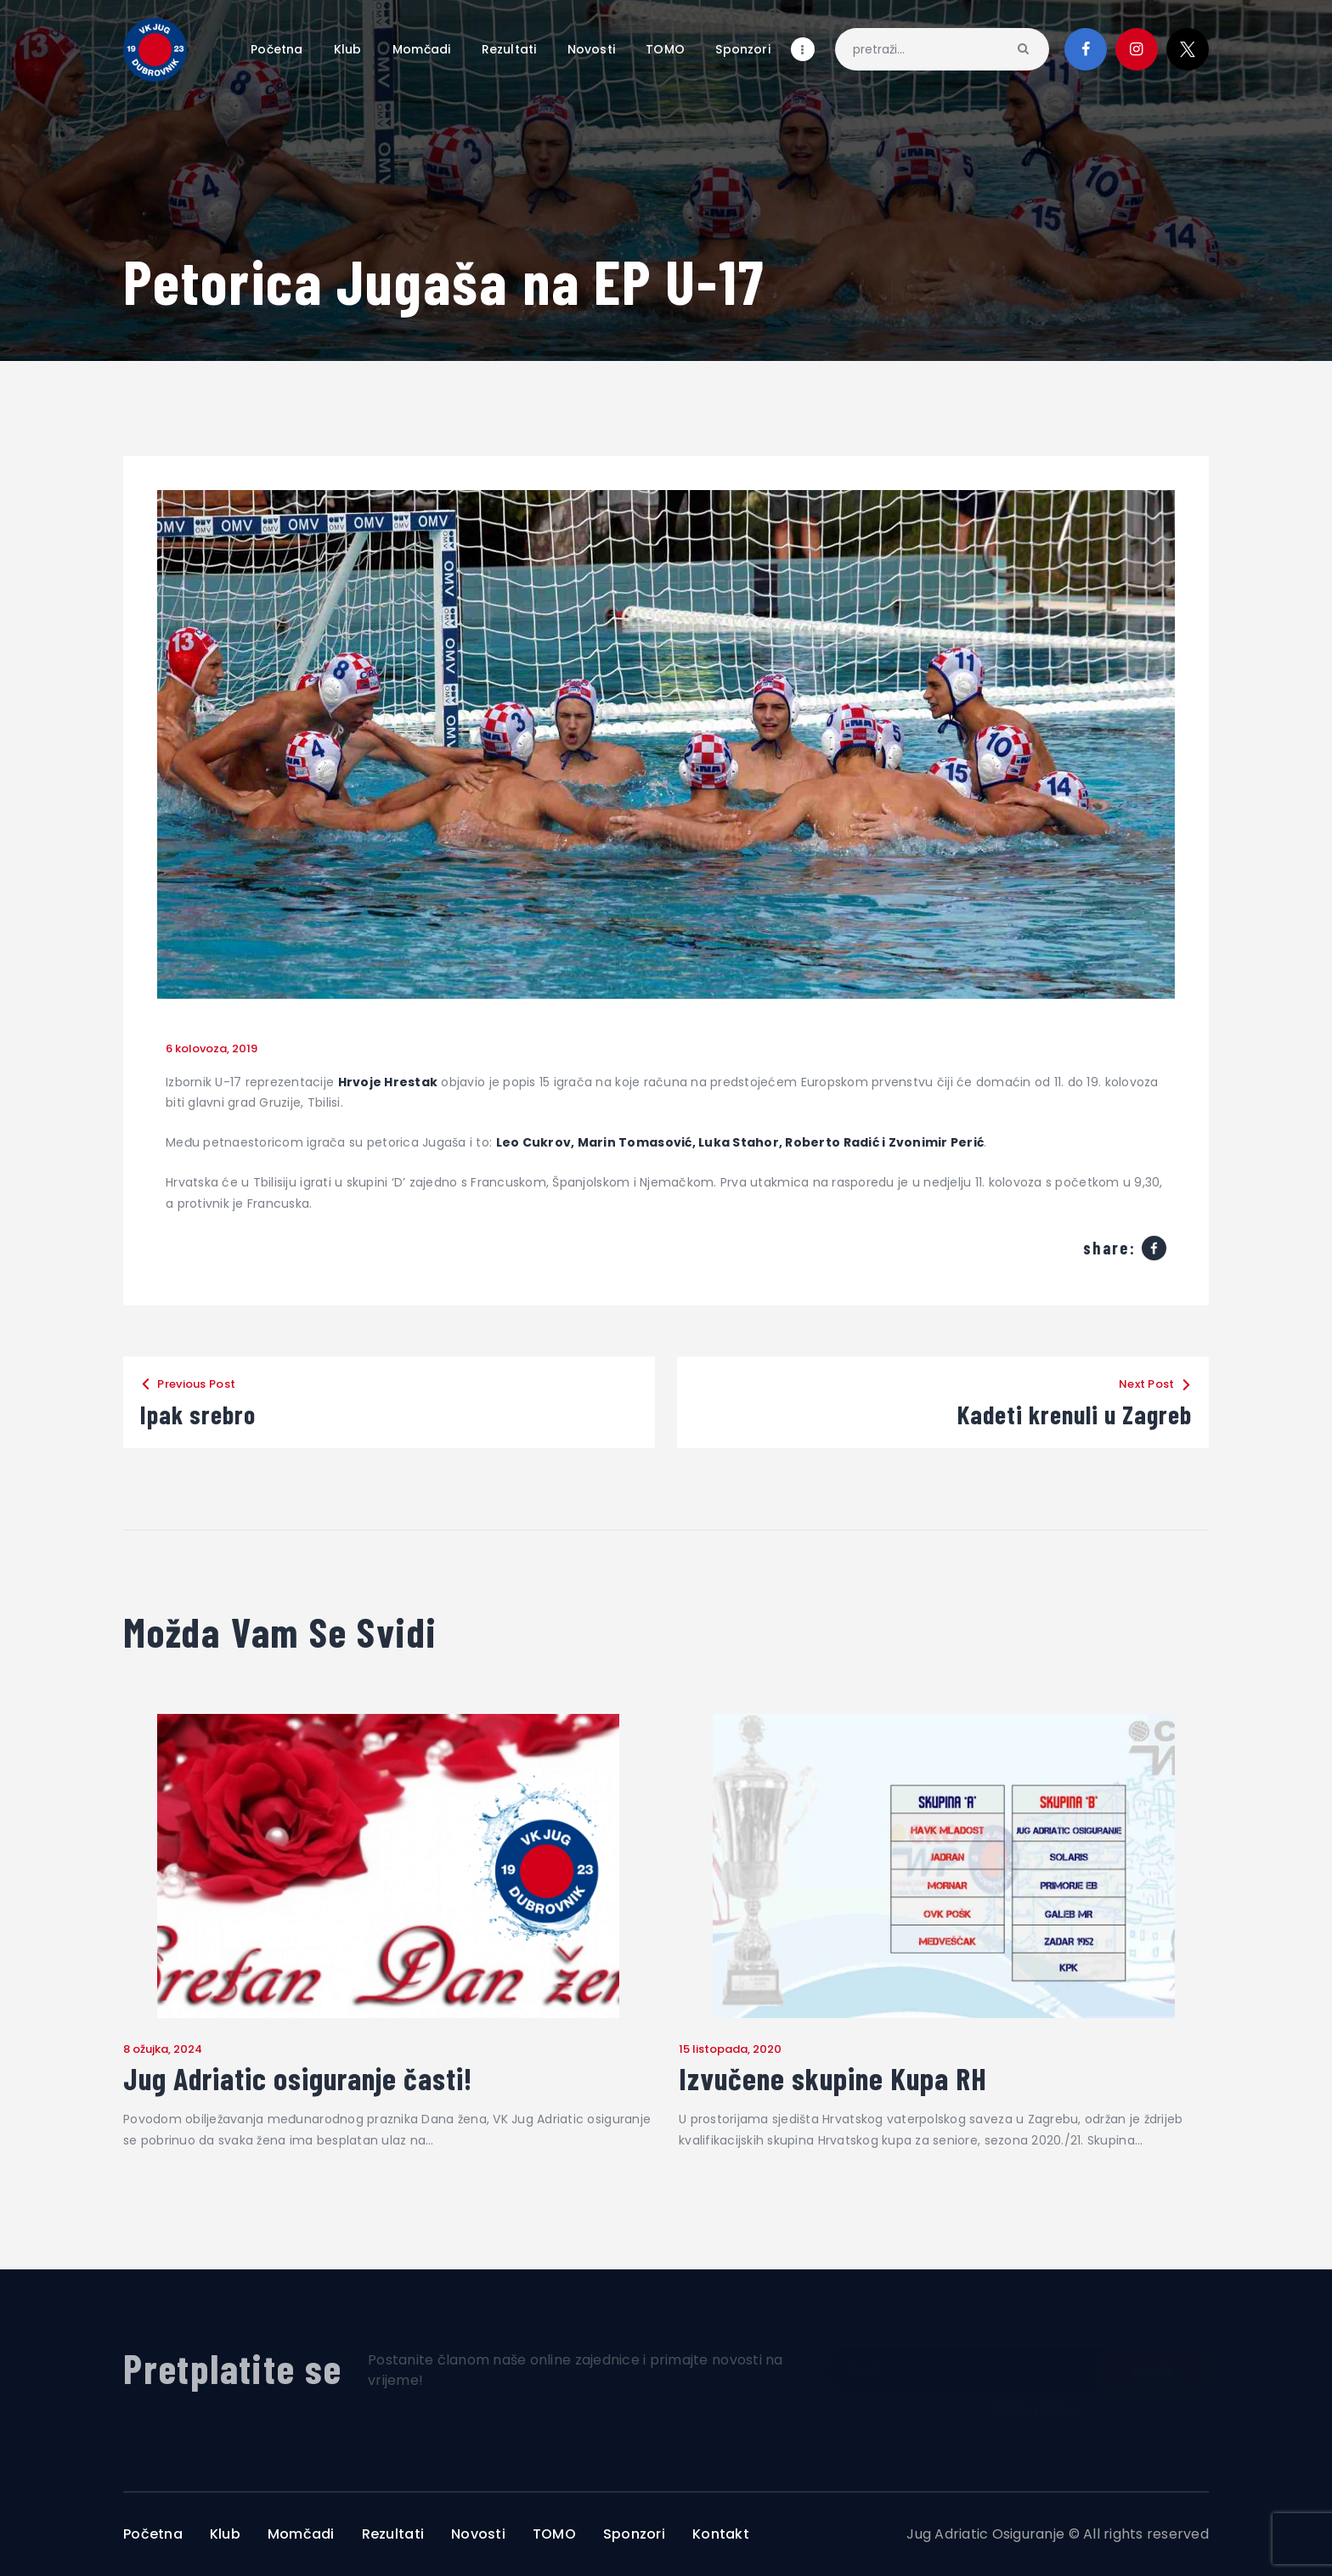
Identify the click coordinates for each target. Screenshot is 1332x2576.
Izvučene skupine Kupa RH (833, 2078)
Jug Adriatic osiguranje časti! (297, 2078)
